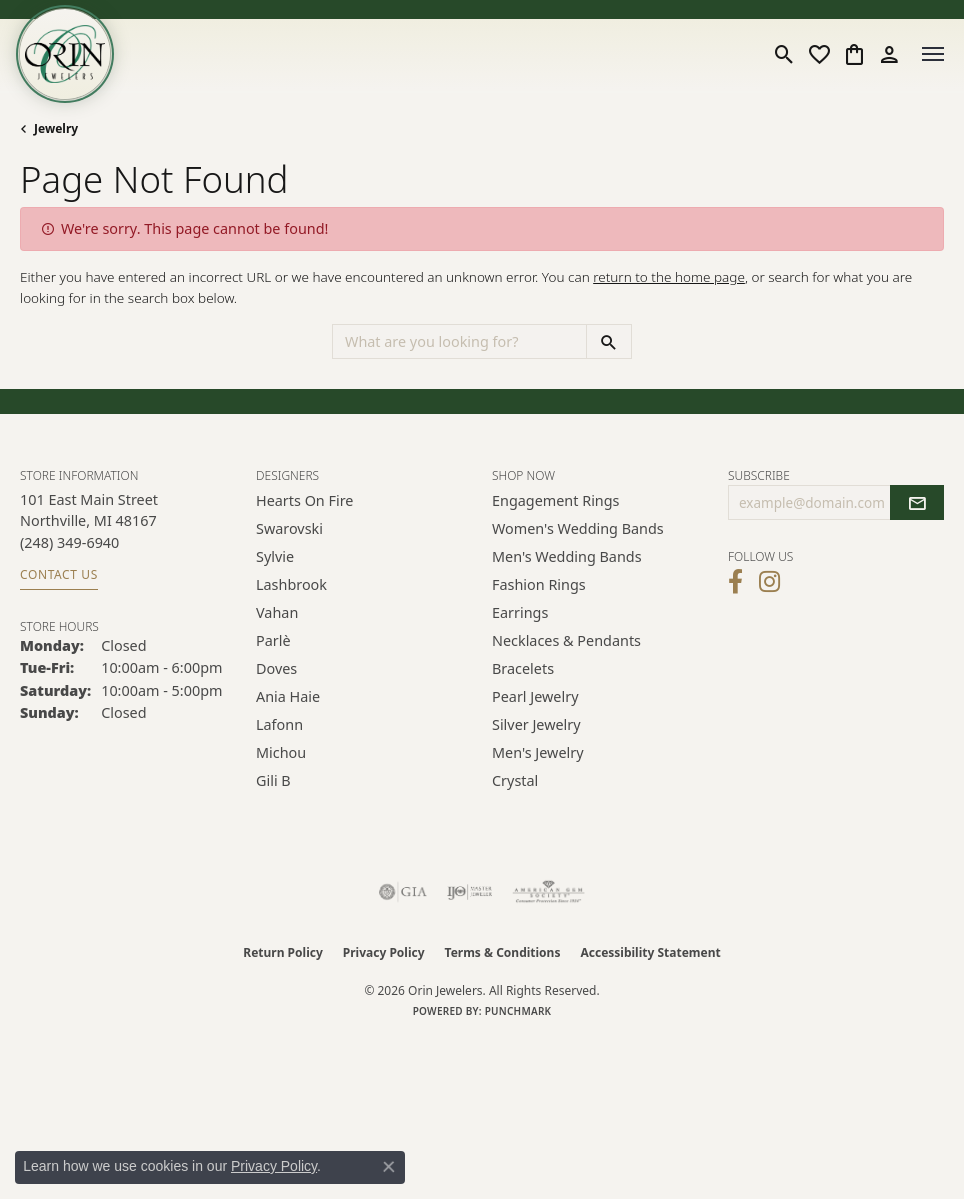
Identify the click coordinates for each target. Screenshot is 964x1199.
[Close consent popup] (389, 1167)
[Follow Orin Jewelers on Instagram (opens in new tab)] (769, 582)
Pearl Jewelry (535, 696)
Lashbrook (291, 584)
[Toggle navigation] (933, 54)
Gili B (273, 780)
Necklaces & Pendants (566, 640)
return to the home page (669, 277)
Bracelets (523, 668)
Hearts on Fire (304, 500)
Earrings (520, 612)
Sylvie (275, 556)
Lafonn (279, 724)
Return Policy (283, 952)
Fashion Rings (539, 584)
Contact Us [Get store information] (59, 574)
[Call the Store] (69, 542)
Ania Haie (288, 696)
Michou (281, 752)
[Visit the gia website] (403, 892)
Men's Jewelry (538, 752)
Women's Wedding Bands (578, 528)
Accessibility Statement (650, 952)
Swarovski (289, 528)
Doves (276, 668)
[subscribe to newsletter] (917, 503)
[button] (784, 54)
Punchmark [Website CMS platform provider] (518, 1011)
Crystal (515, 780)
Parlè (273, 640)
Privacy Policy (384, 952)
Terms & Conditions (503, 952)
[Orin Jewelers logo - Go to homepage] (65, 54)
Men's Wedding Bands (567, 556)
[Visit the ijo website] (469, 892)
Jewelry (56, 128)
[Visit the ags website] (549, 892)
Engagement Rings (556, 500)
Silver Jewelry (536, 724)
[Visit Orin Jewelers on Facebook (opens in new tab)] (735, 582)
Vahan (277, 612)
